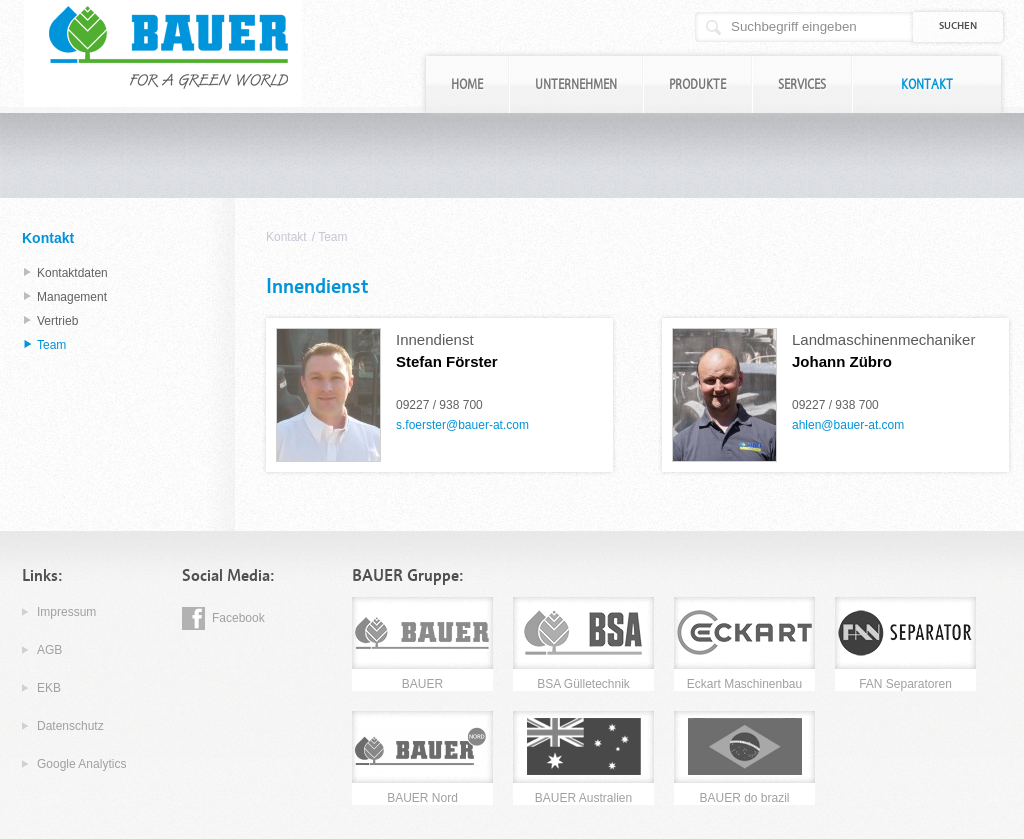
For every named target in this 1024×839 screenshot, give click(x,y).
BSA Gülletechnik (583, 684)
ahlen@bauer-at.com (848, 425)
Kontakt (927, 84)
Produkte (697, 84)
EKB (49, 688)
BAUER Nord (422, 798)
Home (467, 84)
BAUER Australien (583, 798)
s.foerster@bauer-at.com (462, 425)
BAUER (422, 684)
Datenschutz (70, 726)
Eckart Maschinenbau (744, 684)
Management (72, 297)
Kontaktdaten (72, 273)
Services (802, 84)
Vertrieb (57, 321)
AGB (49, 650)
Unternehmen (576, 84)
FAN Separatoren (905, 684)
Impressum (66, 612)
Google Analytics (81, 764)
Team (332, 237)
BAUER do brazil (744, 798)
